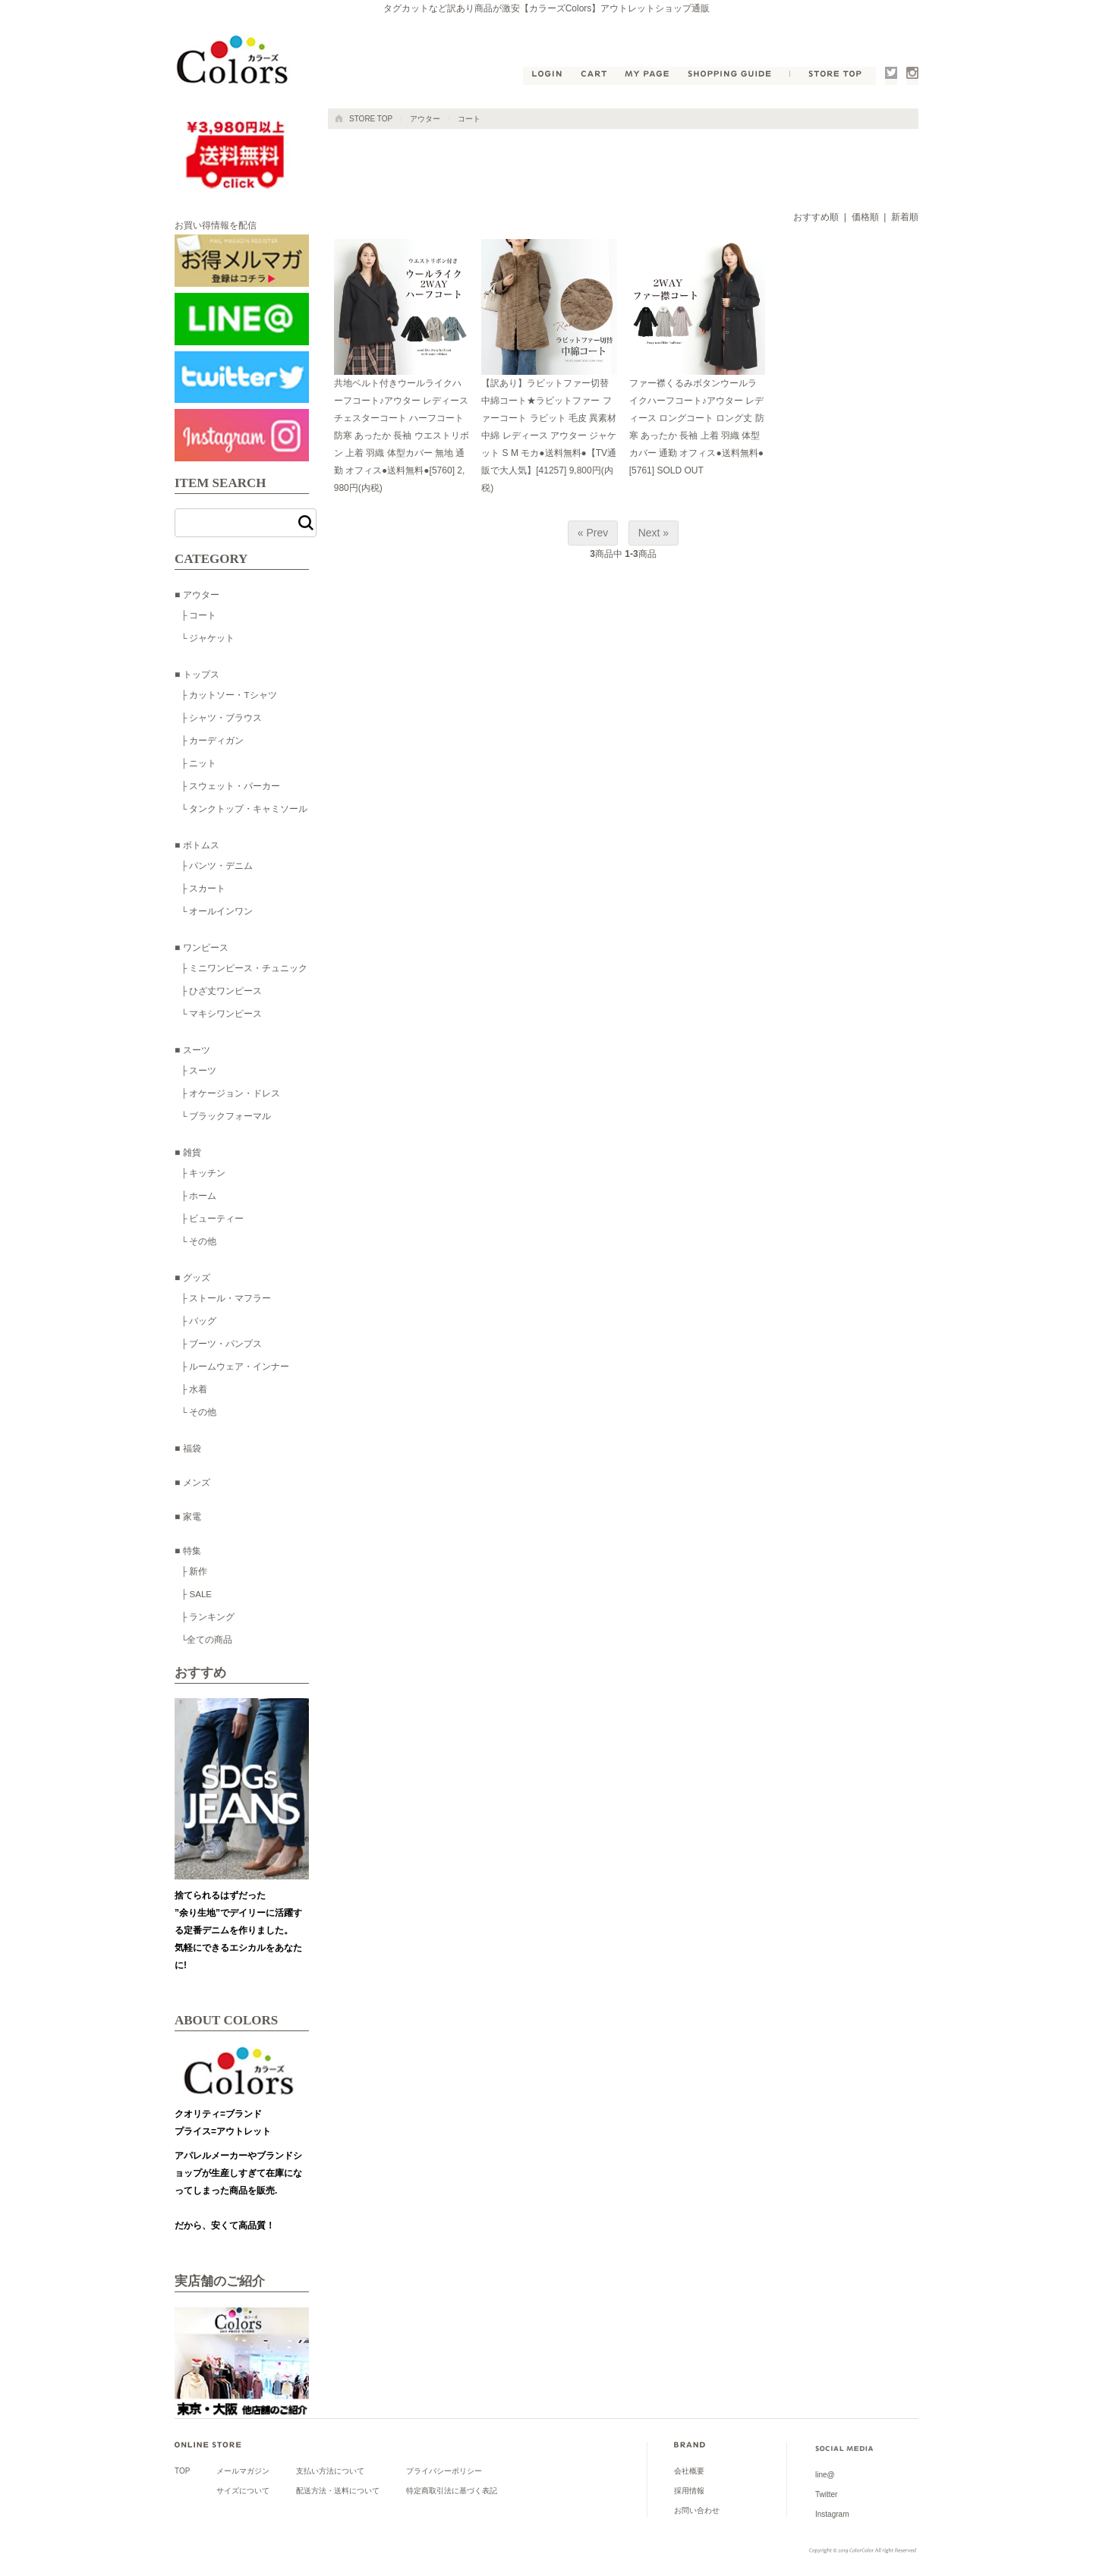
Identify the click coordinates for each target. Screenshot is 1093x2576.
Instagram (912, 76)
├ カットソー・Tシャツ (229, 695)
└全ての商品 (206, 1639)
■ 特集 (188, 1551)
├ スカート (203, 888)
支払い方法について (330, 2471)
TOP (182, 2471)
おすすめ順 (816, 217)
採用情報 (689, 2490)
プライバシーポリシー (444, 2471)
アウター (425, 119)
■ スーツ (192, 1050)
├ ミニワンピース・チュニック (244, 968)
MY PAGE (649, 76)
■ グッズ (192, 1277)
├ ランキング (208, 1616)
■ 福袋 (188, 1448)
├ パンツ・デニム (217, 865)
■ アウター (197, 595)
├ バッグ (198, 1321)
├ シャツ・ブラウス (221, 717)
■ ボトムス (197, 845)
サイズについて (242, 2490)
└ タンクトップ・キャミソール (244, 808)
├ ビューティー (212, 1218)
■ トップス (197, 674)
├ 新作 (194, 1571)
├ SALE (196, 1594)
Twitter (891, 76)
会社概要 (689, 2471)
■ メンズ (192, 1482)
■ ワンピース (201, 947)
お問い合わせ (697, 2510)
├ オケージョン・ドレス (230, 1093)
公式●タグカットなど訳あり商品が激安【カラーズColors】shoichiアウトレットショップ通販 (235, 60)
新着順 (904, 217)
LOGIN (547, 76)
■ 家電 (188, 1516)
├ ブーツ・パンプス (221, 1343)
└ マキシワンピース (221, 1013)
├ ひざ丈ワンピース (221, 990)
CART (595, 76)
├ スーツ (198, 1070)
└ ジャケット (208, 638)
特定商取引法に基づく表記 (451, 2490)
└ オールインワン (217, 911)
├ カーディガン (212, 740)
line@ (825, 2475)
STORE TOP (832, 76)
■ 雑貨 (188, 1152)
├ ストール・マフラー (226, 1298)
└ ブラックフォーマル (226, 1116)
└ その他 (198, 1241)
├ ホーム (198, 1195)
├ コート (198, 615)
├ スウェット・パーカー (230, 786)
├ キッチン (203, 1173)
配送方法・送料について (338, 2490)
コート (469, 119)
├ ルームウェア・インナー (235, 1366)
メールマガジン (242, 2471)
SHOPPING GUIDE (734, 76)
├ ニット (198, 763)
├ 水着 (194, 1389)
